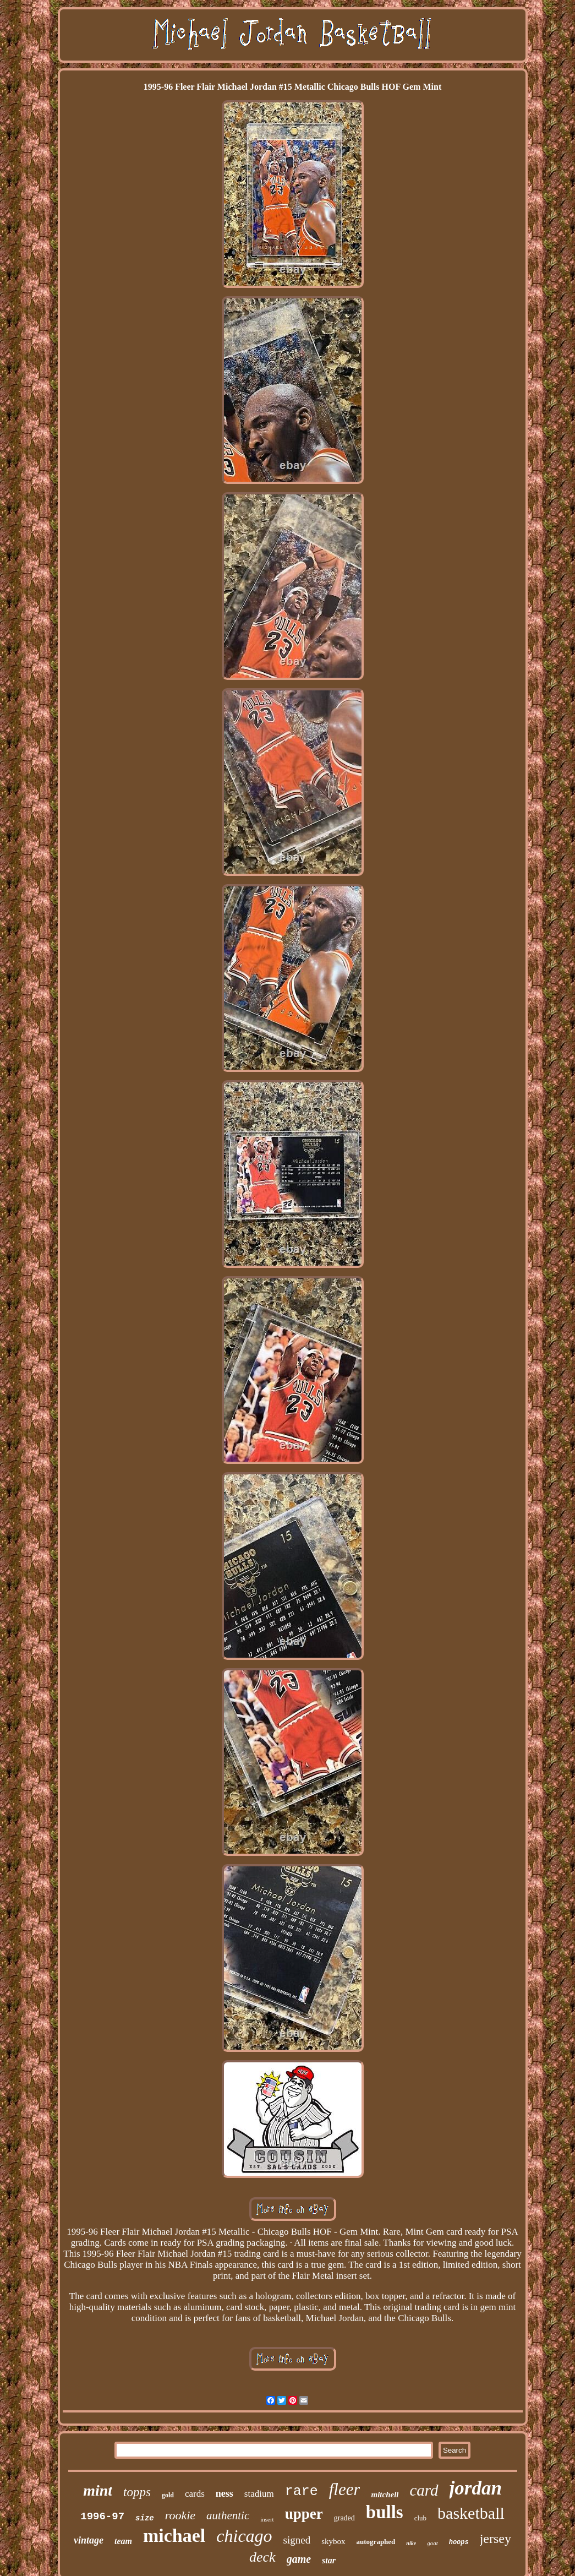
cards (195, 2493)
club (420, 2518)
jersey (495, 2538)
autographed (376, 2541)
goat (432, 2543)
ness (224, 2493)
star (329, 2560)
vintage (88, 2540)
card (423, 2490)
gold (168, 2495)
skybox (333, 2541)
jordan (476, 2488)
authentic (227, 2515)
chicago (244, 2536)
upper (304, 2514)
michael (174, 2535)
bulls (384, 2512)
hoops (459, 2542)
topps (137, 2492)
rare (301, 2491)
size (144, 2518)
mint (97, 2490)
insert (266, 2519)
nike (411, 2543)
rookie (180, 2515)
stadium (259, 2493)
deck (262, 2557)
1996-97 (102, 2516)
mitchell (384, 2494)
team (123, 2541)
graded (344, 2518)
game (299, 2559)
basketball (471, 2513)
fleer (344, 2489)
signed (297, 2540)
